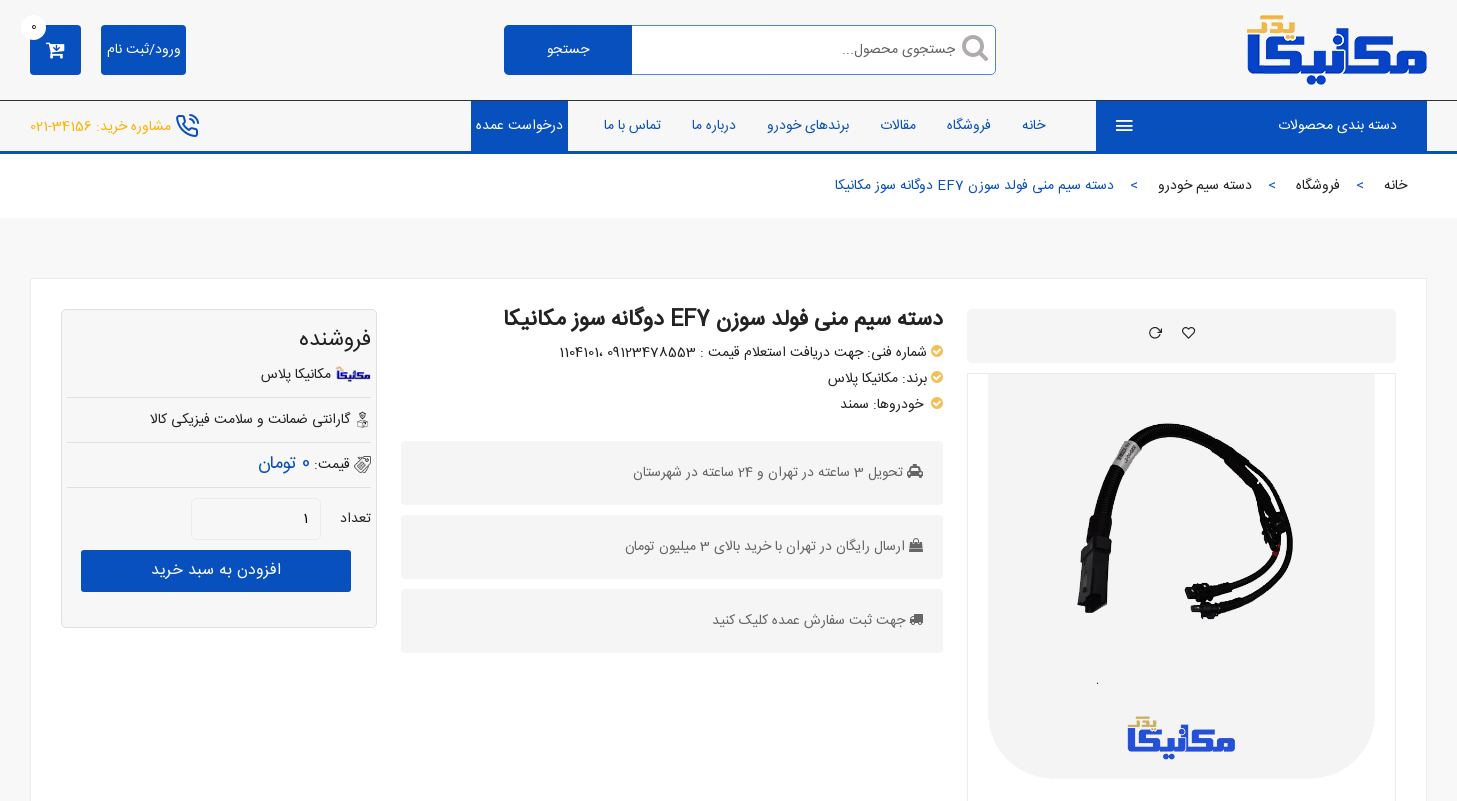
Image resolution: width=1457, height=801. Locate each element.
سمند (854, 405)
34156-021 (61, 126)
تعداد (355, 519)
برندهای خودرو (808, 126)
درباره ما (714, 126)
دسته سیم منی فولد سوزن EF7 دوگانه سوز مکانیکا (723, 320)
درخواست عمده (519, 126)
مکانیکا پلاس (863, 379)
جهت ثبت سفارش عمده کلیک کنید (808, 621)
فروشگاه (969, 126)
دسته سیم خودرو (1205, 186)
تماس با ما (632, 126)
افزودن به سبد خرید (216, 570)
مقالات (898, 126)
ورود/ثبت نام (144, 50)
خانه (1033, 126)
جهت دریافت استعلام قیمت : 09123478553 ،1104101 (711, 353)
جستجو (568, 50)
